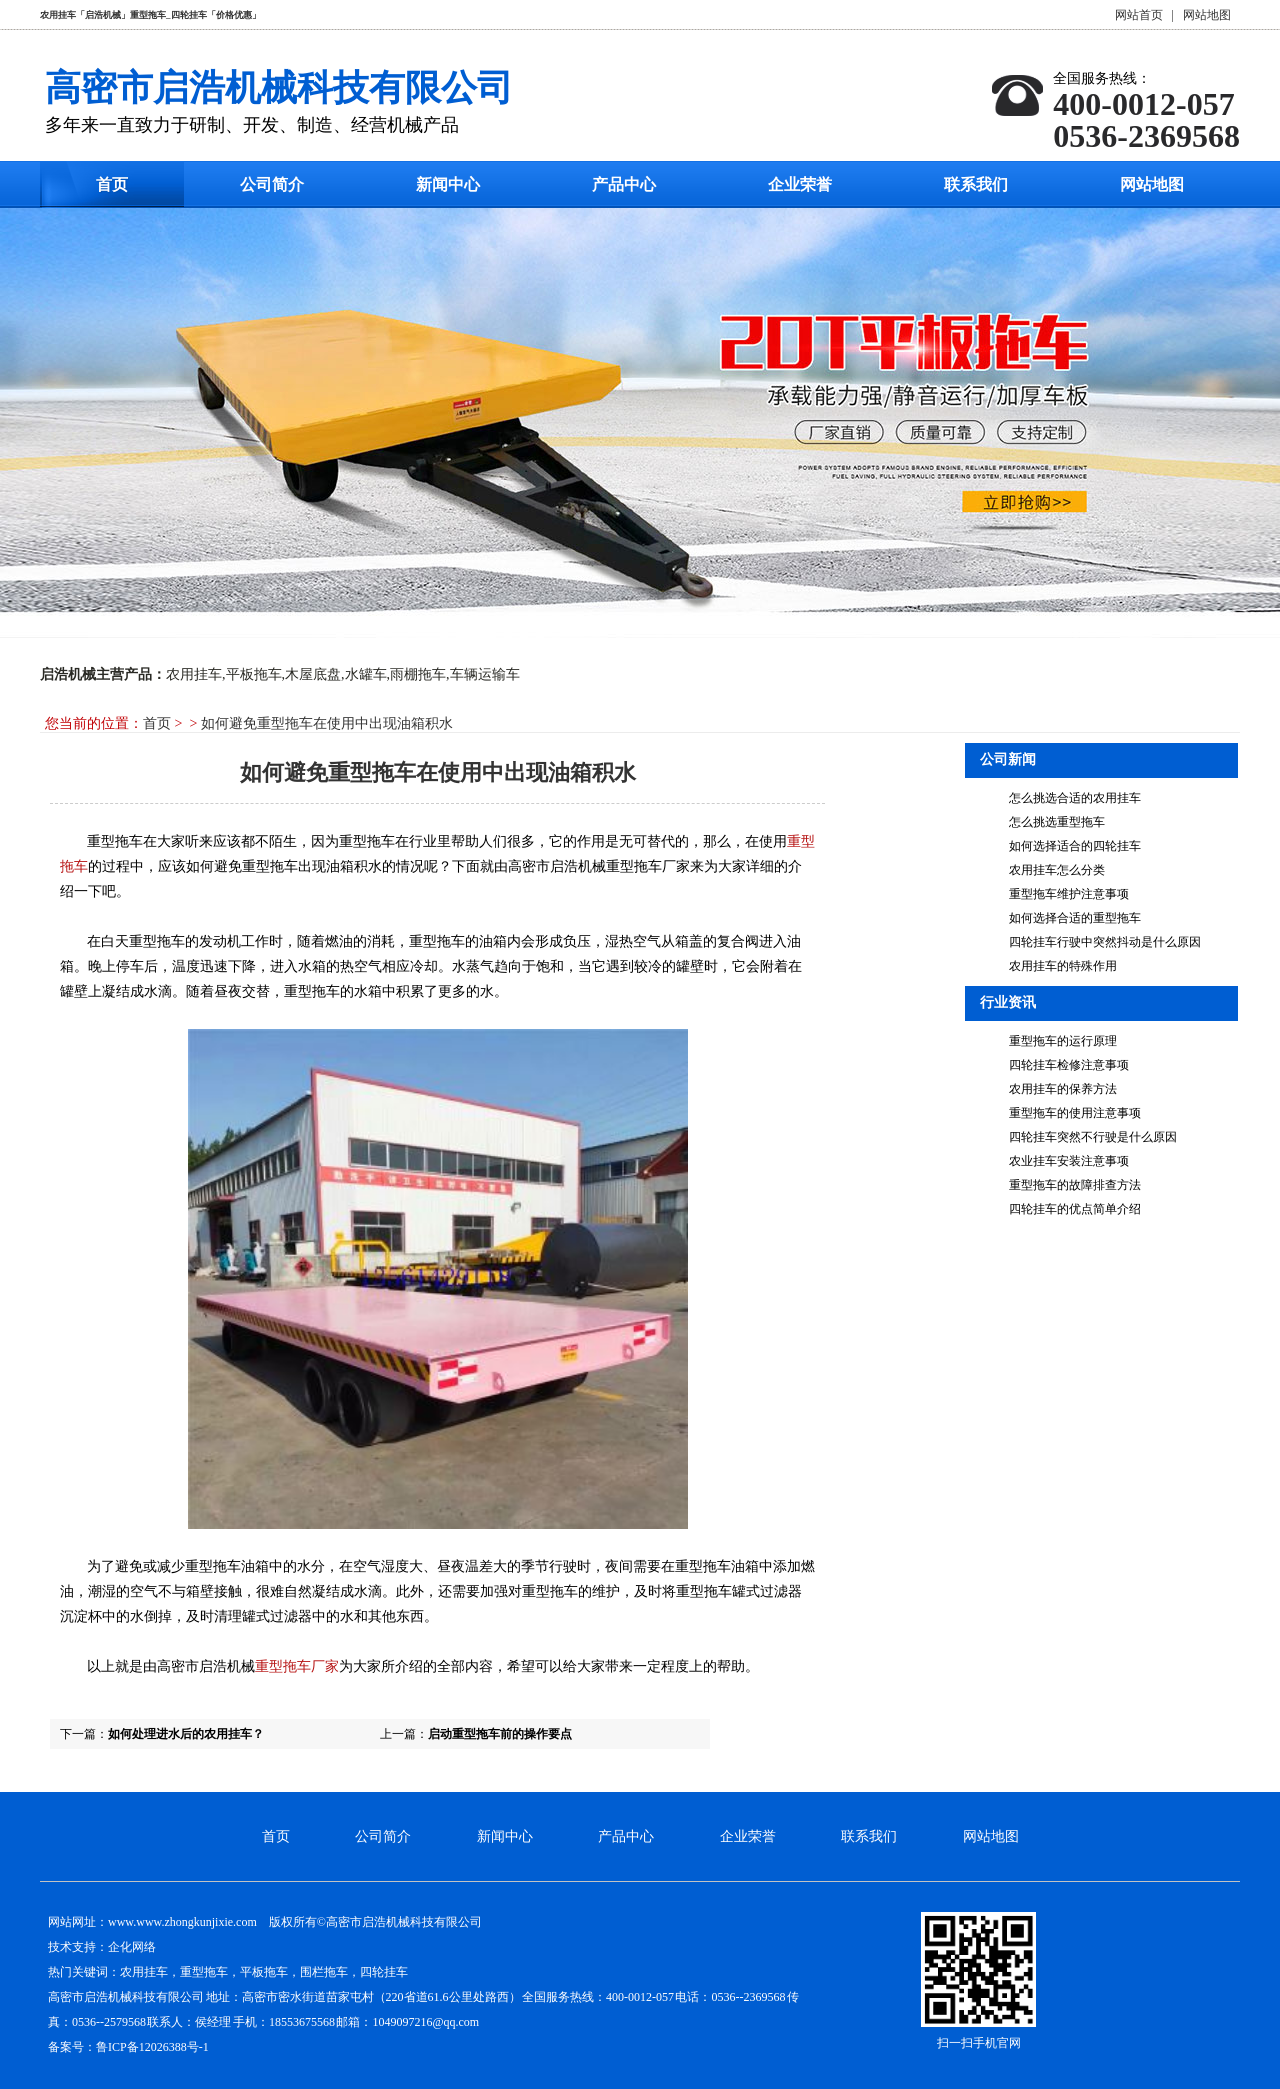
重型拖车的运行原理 (1063, 1041)
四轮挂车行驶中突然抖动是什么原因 (1105, 942)
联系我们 (976, 184)
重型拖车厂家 (297, 1666)
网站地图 (1207, 15)
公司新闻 (1008, 759)
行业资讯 (1008, 1002)
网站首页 (1139, 15)
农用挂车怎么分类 (1057, 870)
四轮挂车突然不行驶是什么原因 (1093, 1137)
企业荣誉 (800, 184)
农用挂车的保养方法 (1063, 1089)
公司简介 (272, 184)
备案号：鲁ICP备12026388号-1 (128, 2047)
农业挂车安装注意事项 (1069, 1161)
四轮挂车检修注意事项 (1069, 1065)
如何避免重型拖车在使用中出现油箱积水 (327, 723)
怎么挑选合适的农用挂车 (1075, 798)
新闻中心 (448, 184)
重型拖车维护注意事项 (1069, 894)
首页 (112, 184)
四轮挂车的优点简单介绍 (1075, 1209)
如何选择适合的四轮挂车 (1075, 846)
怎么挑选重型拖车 (1057, 822)
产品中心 (624, 184)
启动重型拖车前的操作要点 (500, 1734)
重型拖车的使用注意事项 (1075, 1113)
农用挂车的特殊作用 (1063, 966)
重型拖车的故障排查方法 (1075, 1185)
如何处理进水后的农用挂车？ (186, 1734)
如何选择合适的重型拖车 (1075, 918)
